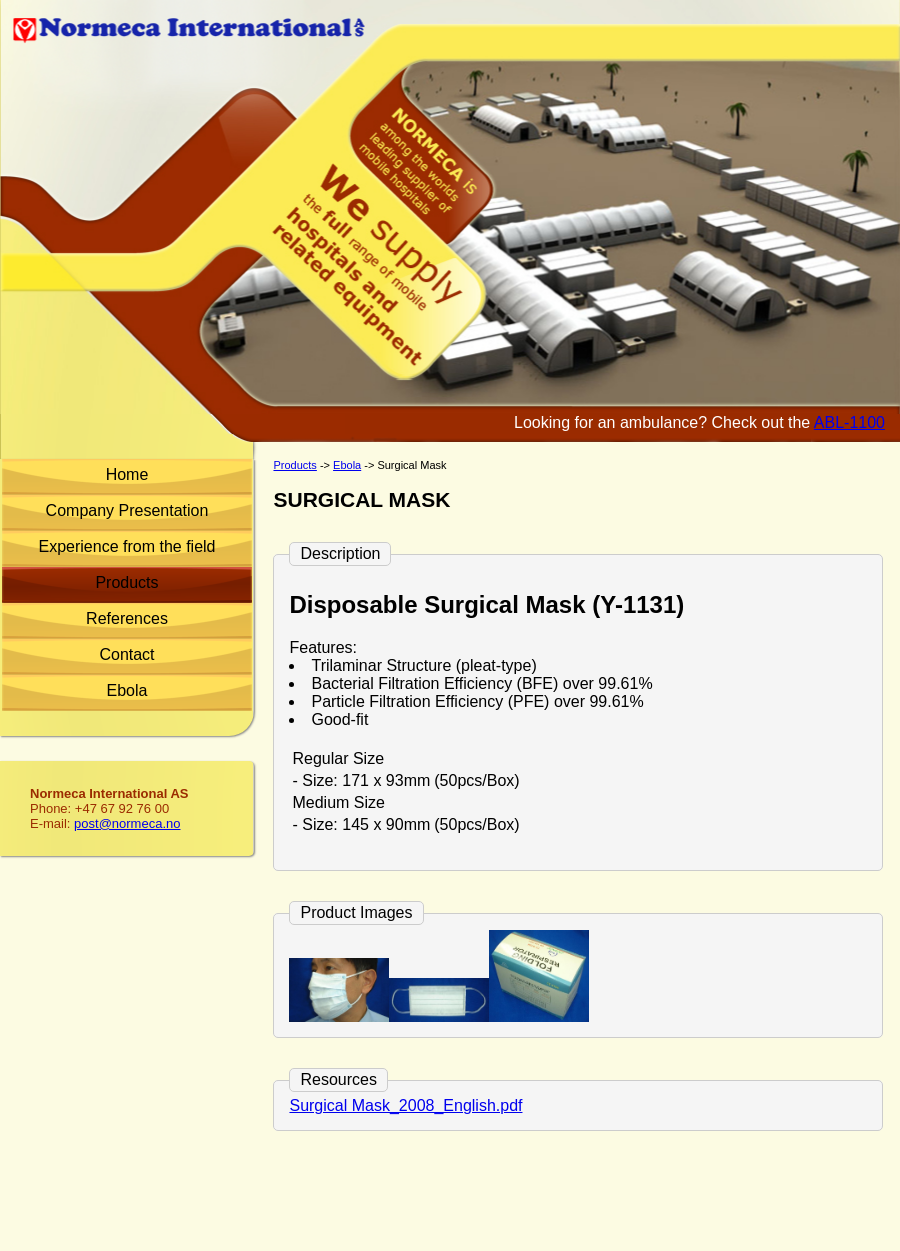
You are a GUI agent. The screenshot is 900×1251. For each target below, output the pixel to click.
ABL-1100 (849, 422)
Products (126, 582)
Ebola (127, 690)
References (127, 618)
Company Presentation (127, 510)
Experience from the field (127, 546)
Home (127, 474)
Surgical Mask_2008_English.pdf (405, 1105)
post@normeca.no (127, 823)
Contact (126, 654)
